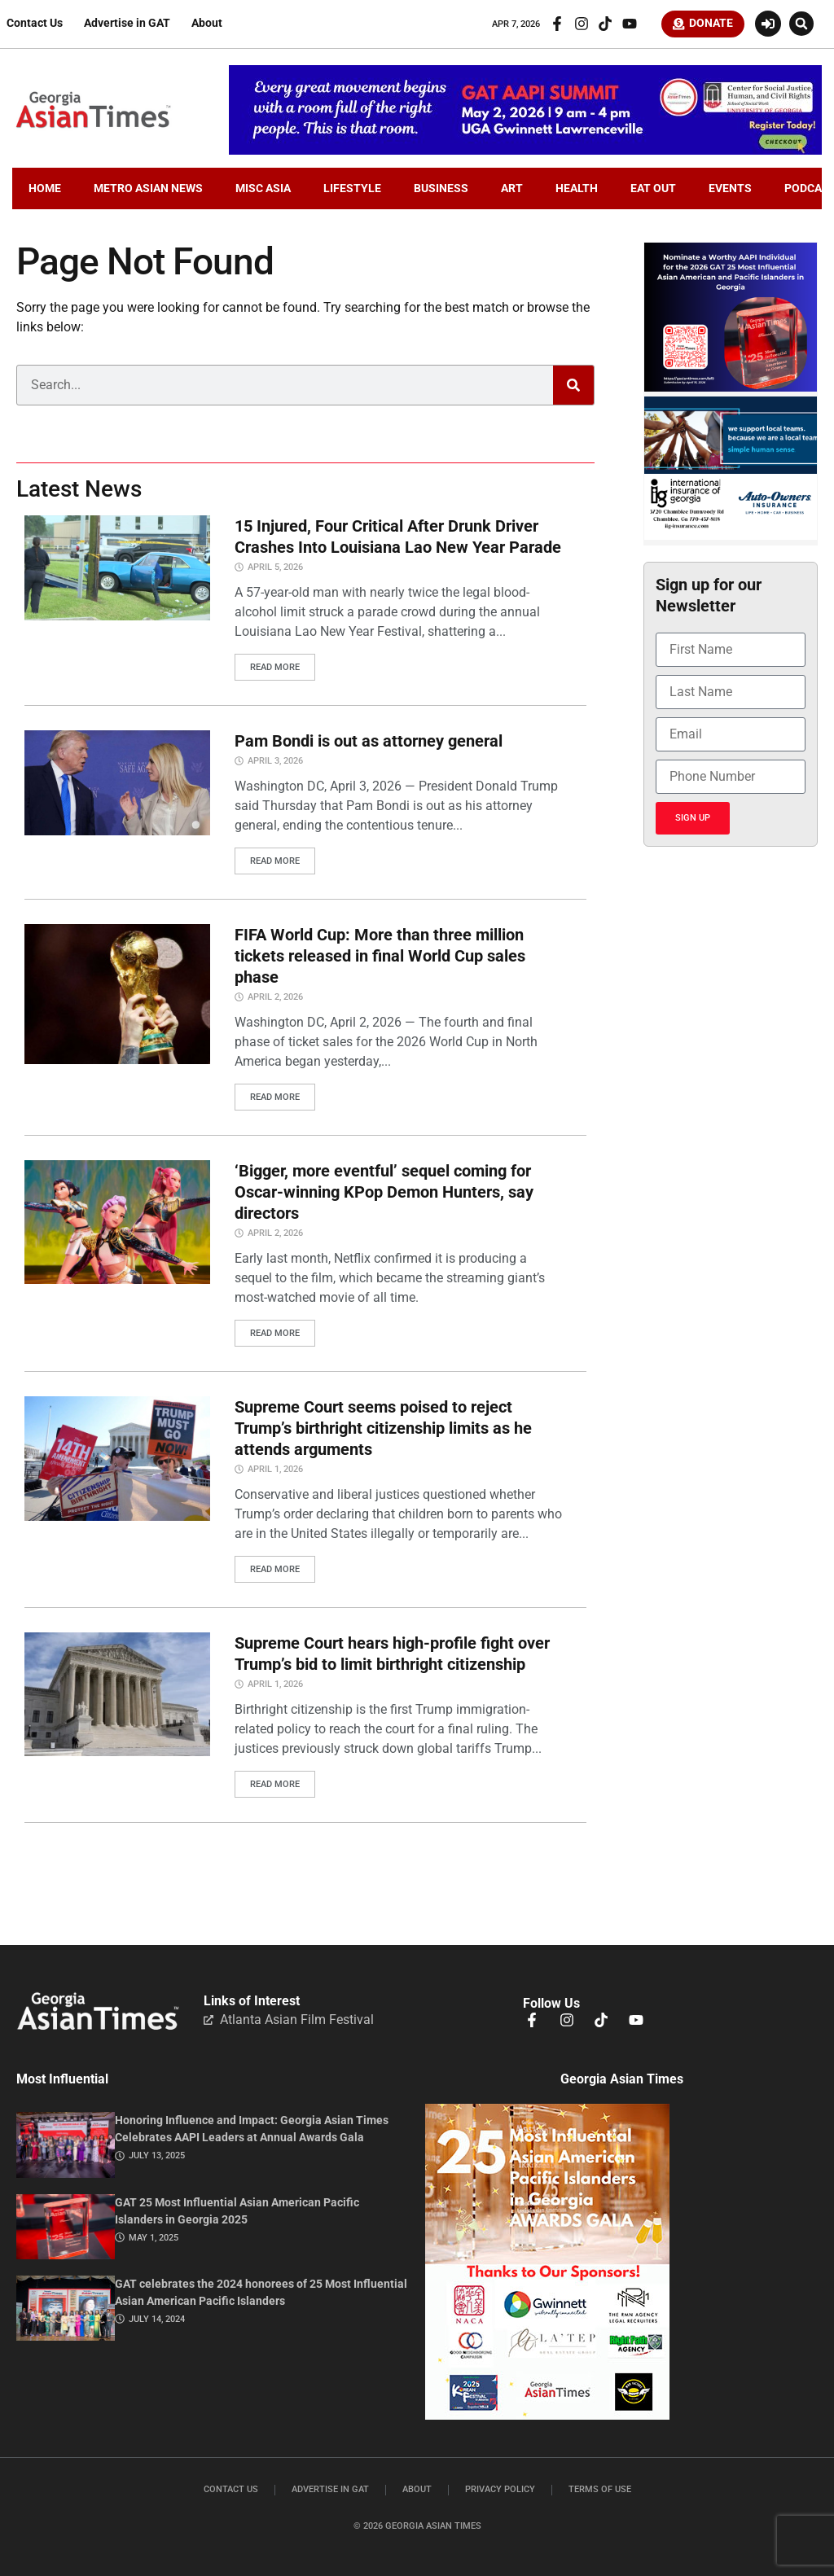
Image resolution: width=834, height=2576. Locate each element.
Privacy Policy (500, 2485)
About (206, 26)
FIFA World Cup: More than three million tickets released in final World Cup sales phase (380, 957)
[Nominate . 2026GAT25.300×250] (730, 391)
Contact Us (35, 26)
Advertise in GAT (127, 26)
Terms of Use (599, 2485)
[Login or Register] (768, 26)
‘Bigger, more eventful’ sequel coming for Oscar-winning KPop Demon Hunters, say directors (384, 1193)
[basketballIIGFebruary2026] (730, 540)
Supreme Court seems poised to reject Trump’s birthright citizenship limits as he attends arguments (383, 1427)
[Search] (573, 390)
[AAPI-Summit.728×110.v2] (525, 154)
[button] (801, 26)
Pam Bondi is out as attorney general (369, 744)
